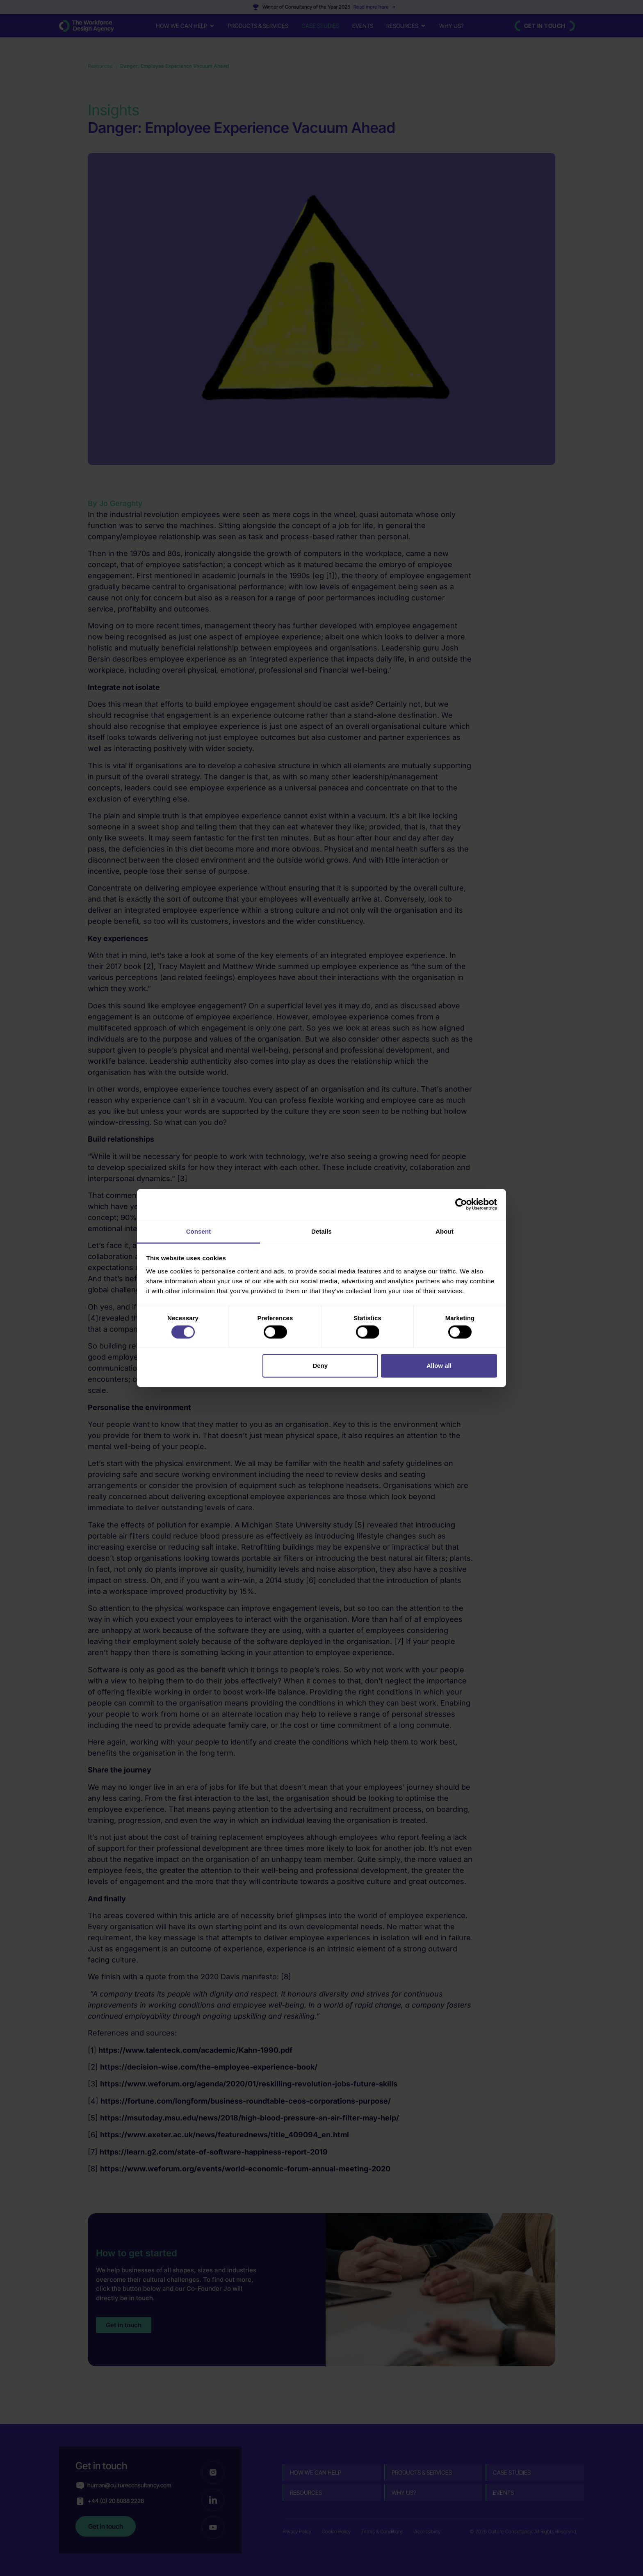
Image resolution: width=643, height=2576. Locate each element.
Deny (320, 1365)
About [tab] (445, 1230)
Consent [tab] (198, 1230)
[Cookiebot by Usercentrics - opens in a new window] (461, 1204)
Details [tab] (321, 1230)
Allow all (438, 1365)
